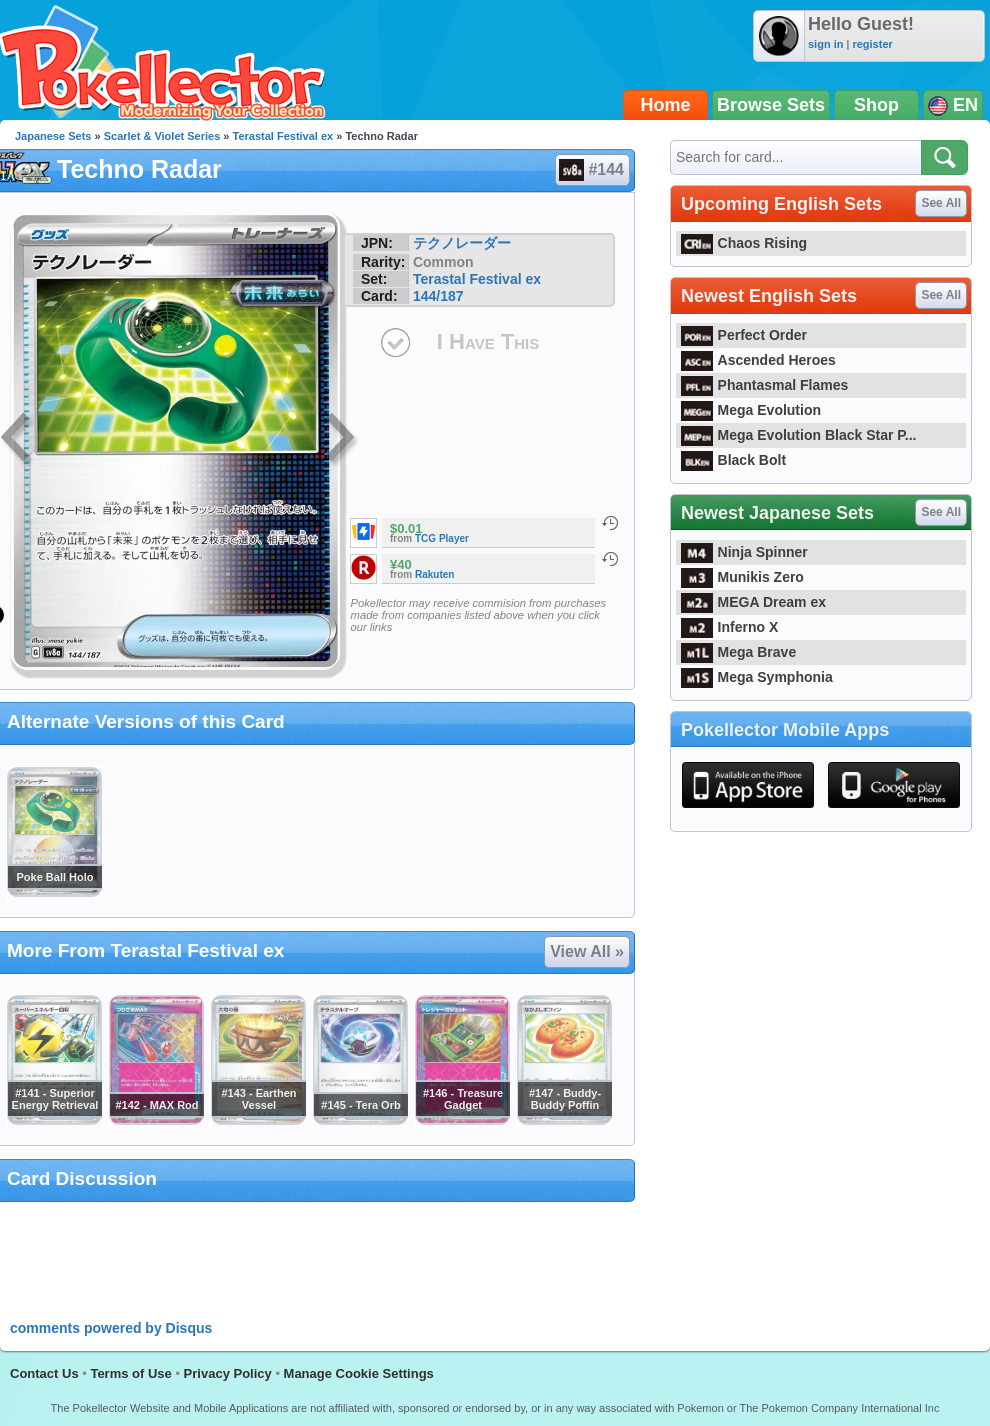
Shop (876, 105)
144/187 (438, 296)
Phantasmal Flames (764, 385)
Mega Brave (738, 652)
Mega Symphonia (757, 677)
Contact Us (44, 1373)
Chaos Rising (744, 243)
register (872, 44)
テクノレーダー (462, 243)
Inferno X (729, 627)
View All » (587, 951)
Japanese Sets (53, 136)
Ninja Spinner (744, 552)
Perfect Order (744, 335)
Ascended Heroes (758, 360)
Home (666, 105)
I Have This (488, 341)
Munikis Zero (742, 577)
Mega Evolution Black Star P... (799, 435)
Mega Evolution (751, 410)
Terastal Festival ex (283, 136)
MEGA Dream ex (753, 602)
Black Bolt (733, 460)
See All (941, 203)
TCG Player (442, 538)
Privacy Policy (228, 1373)
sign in (825, 44)
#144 (591, 170)
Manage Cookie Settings (359, 1373)
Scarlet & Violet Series (162, 136)
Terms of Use (130, 1373)
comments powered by (111, 1328)
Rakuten (434, 574)
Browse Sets (771, 105)
